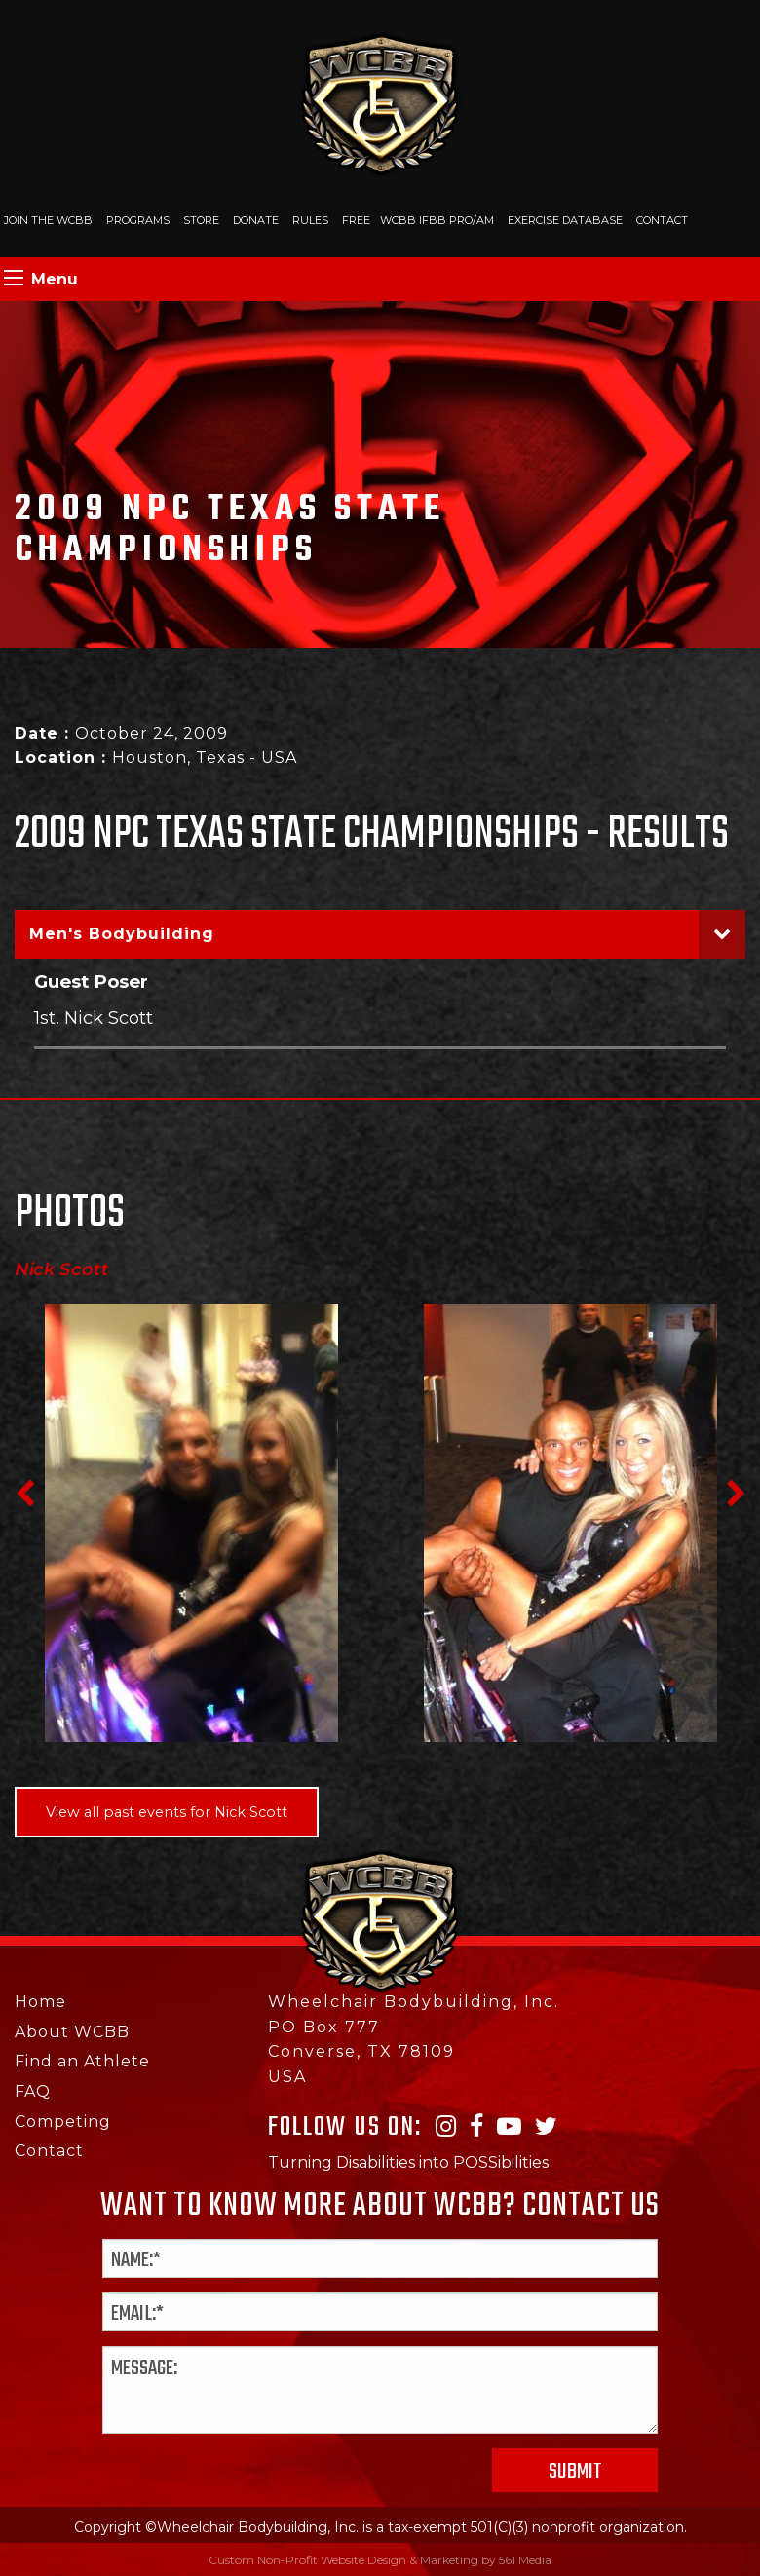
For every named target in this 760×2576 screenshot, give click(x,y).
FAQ (33, 2091)
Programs (138, 220)
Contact (662, 220)
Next (735, 1493)
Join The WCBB (48, 220)
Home (40, 2001)
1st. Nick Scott (93, 1017)
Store (201, 220)
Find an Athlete (82, 2061)
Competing (63, 2121)
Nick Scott (62, 1269)
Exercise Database (565, 220)
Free (356, 220)
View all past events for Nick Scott (166, 1812)
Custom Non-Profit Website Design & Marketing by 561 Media (380, 2560)
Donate (256, 220)
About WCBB (72, 2032)
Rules (310, 220)
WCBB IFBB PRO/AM (437, 220)
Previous (24, 1493)
